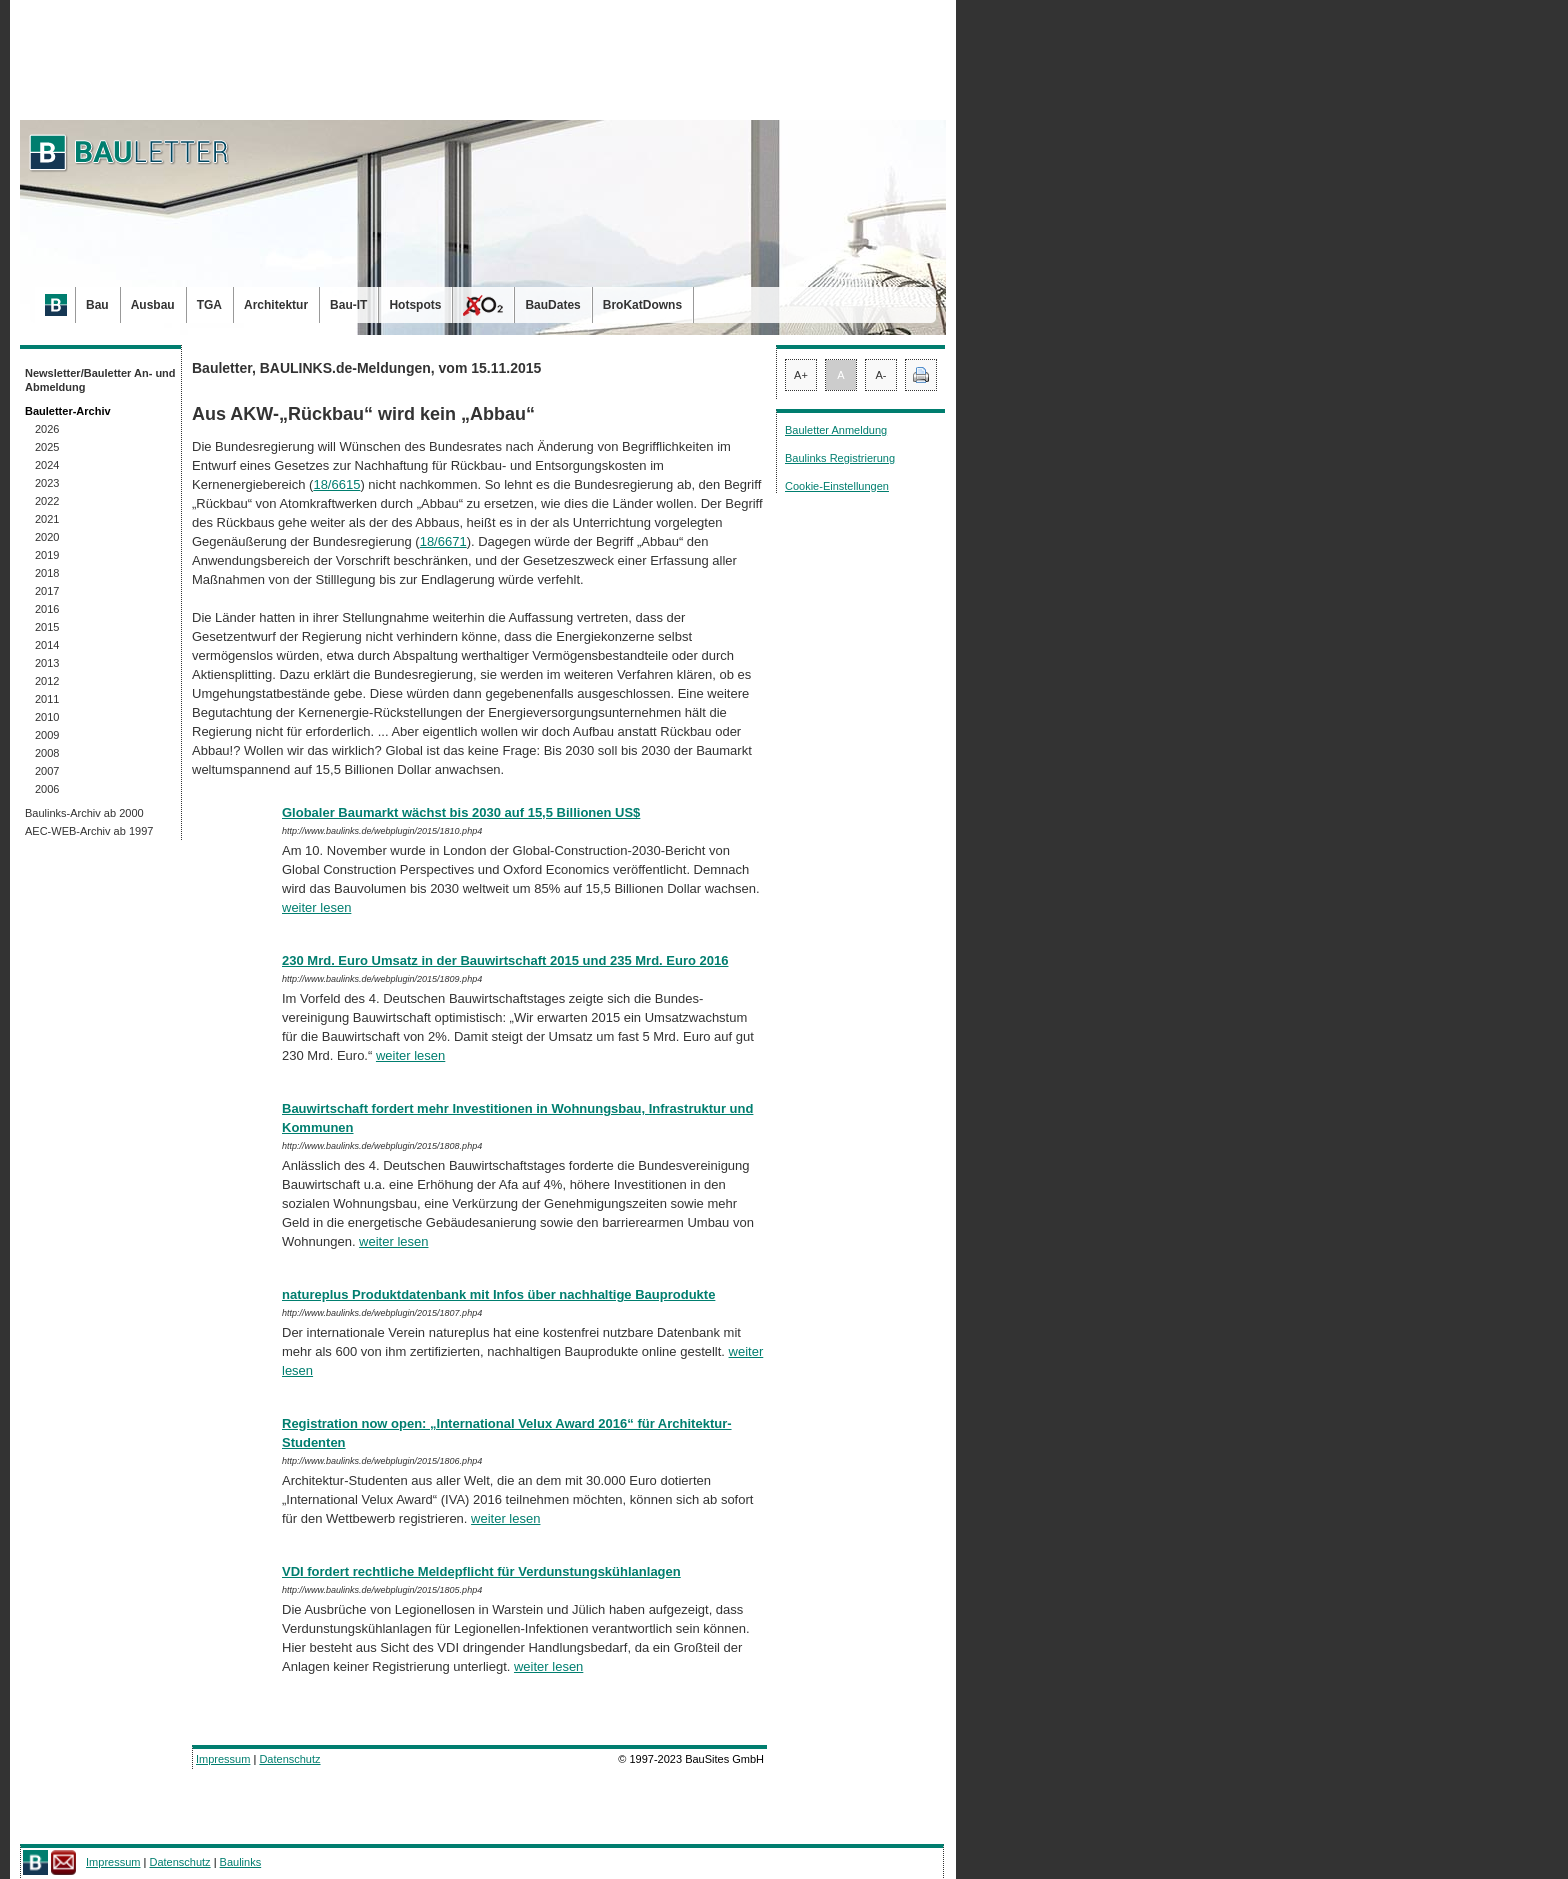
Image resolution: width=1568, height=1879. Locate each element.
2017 (47, 591)
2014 (47, 645)
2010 (47, 717)
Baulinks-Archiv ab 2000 (84, 813)
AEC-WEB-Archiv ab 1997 (89, 831)
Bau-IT (348, 305)
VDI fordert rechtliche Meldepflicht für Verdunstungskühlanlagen (481, 1571)
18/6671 (443, 541)
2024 (47, 465)
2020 (47, 537)
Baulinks (241, 1862)
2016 (47, 609)
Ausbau (153, 305)
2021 (47, 519)
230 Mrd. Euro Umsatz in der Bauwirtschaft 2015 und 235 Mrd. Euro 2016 (505, 960)
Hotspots (415, 305)
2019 (47, 555)
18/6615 (336, 484)
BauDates (552, 305)
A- (881, 375)
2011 (47, 699)
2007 (47, 771)
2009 (47, 735)
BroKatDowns (642, 305)
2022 (47, 501)
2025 (47, 447)
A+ (801, 375)
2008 (47, 753)
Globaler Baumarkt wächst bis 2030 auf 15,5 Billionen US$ (461, 812)
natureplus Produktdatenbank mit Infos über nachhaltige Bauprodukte (498, 1294)
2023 (47, 483)
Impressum (223, 1759)
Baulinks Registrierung (840, 458)
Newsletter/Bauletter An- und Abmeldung (100, 380)
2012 (47, 681)
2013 (47, 663)
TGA (209, 305)
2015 (47, 627)
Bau (97, 305)
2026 (47, 429)
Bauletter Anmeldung (836, 430)
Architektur (276, 305)
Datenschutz (289, 1759)
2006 (47, 789)
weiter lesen (316, 907)
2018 (47, 573)
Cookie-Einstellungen (837, 486)
